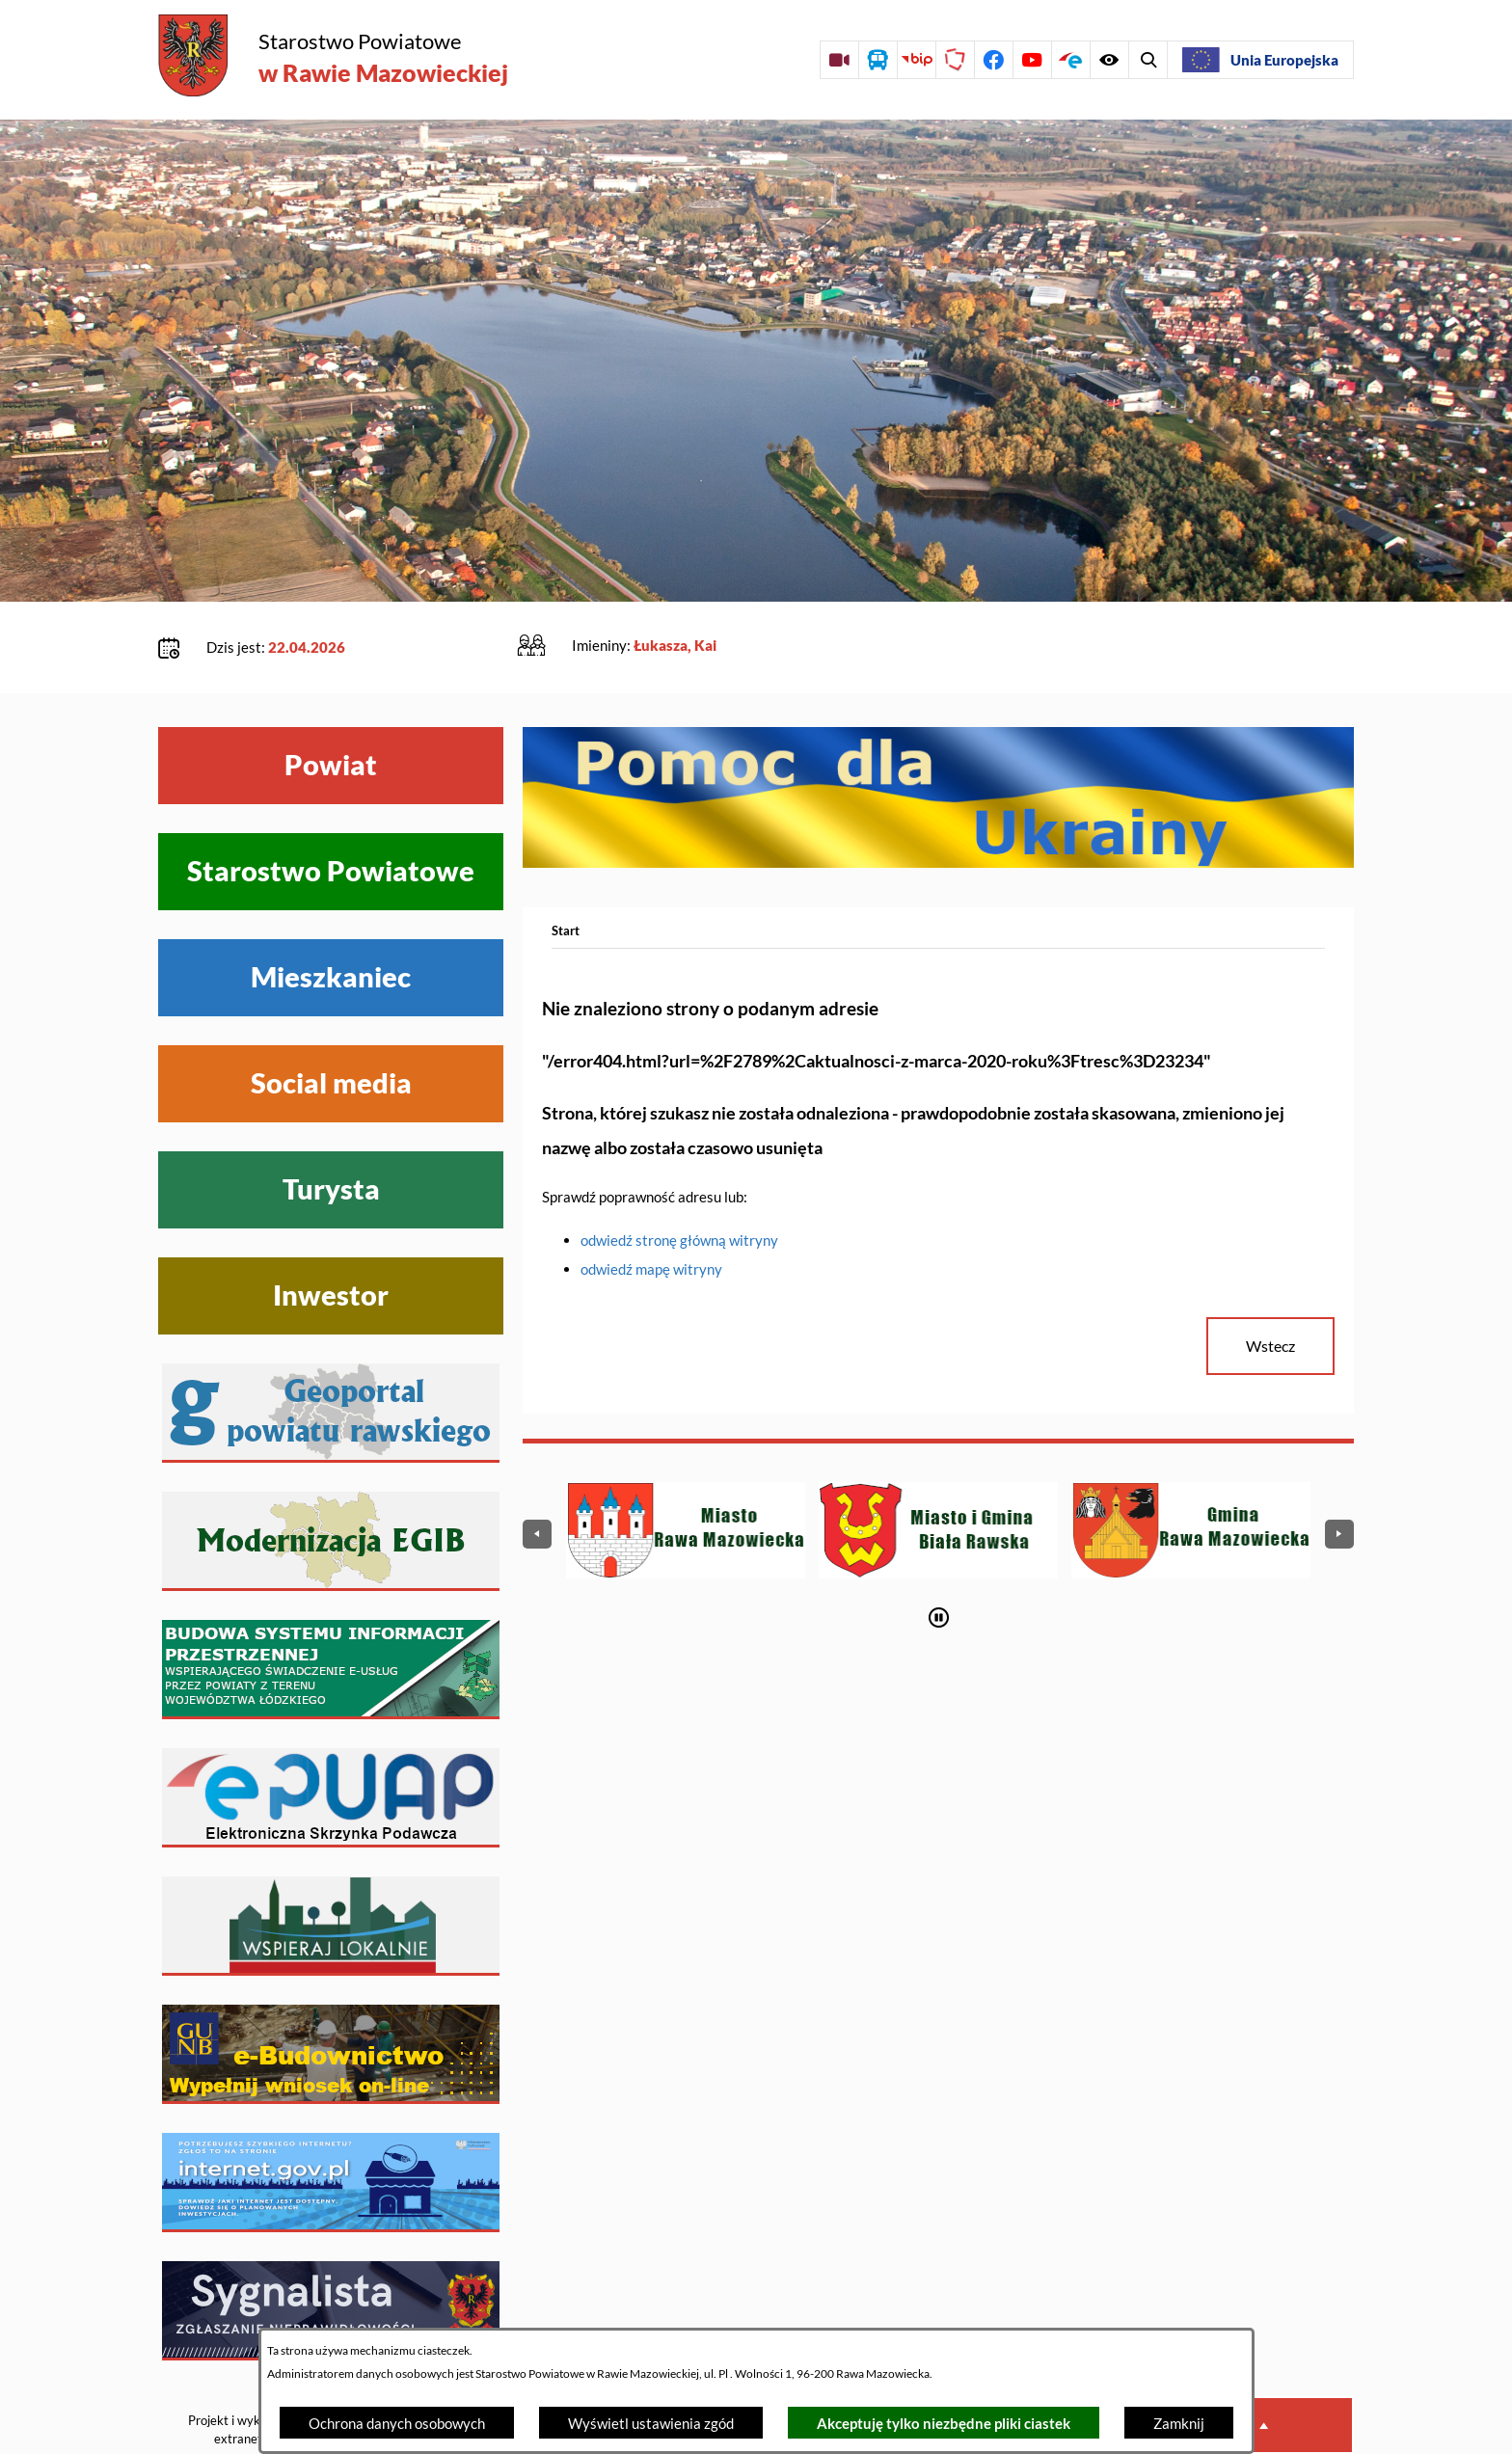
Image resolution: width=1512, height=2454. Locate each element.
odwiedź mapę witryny (651, 1210)
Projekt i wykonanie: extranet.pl (244, 2370)
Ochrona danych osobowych (397, 2423)
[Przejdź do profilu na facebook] (993, 59)
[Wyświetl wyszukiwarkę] (1109, 59)
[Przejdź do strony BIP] (916, 59)
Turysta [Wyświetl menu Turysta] (331, 1130)
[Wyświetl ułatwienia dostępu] (1147, 59)
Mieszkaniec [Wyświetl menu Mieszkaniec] (331, 918)
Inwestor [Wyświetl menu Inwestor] (331, 1236)
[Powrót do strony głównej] (566, 871)
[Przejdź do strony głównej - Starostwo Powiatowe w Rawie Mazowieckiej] (333, 57)
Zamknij (1178, 2423)
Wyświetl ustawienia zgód (651, 2423)
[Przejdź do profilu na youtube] (1031, 59)
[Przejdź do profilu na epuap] (1070, 59)
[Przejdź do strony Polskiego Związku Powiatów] (954, 59)
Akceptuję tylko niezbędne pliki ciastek (943, 2423)
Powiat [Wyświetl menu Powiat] (330, 705)
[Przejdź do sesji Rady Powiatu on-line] (839, 59)
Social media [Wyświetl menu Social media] (331, 1024)
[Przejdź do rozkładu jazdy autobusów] (877, 59)
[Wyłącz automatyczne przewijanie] (939, 1558)
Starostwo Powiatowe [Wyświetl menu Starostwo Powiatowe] (330, 812)
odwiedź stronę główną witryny (679, 1181)
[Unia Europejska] (1260, 59)
